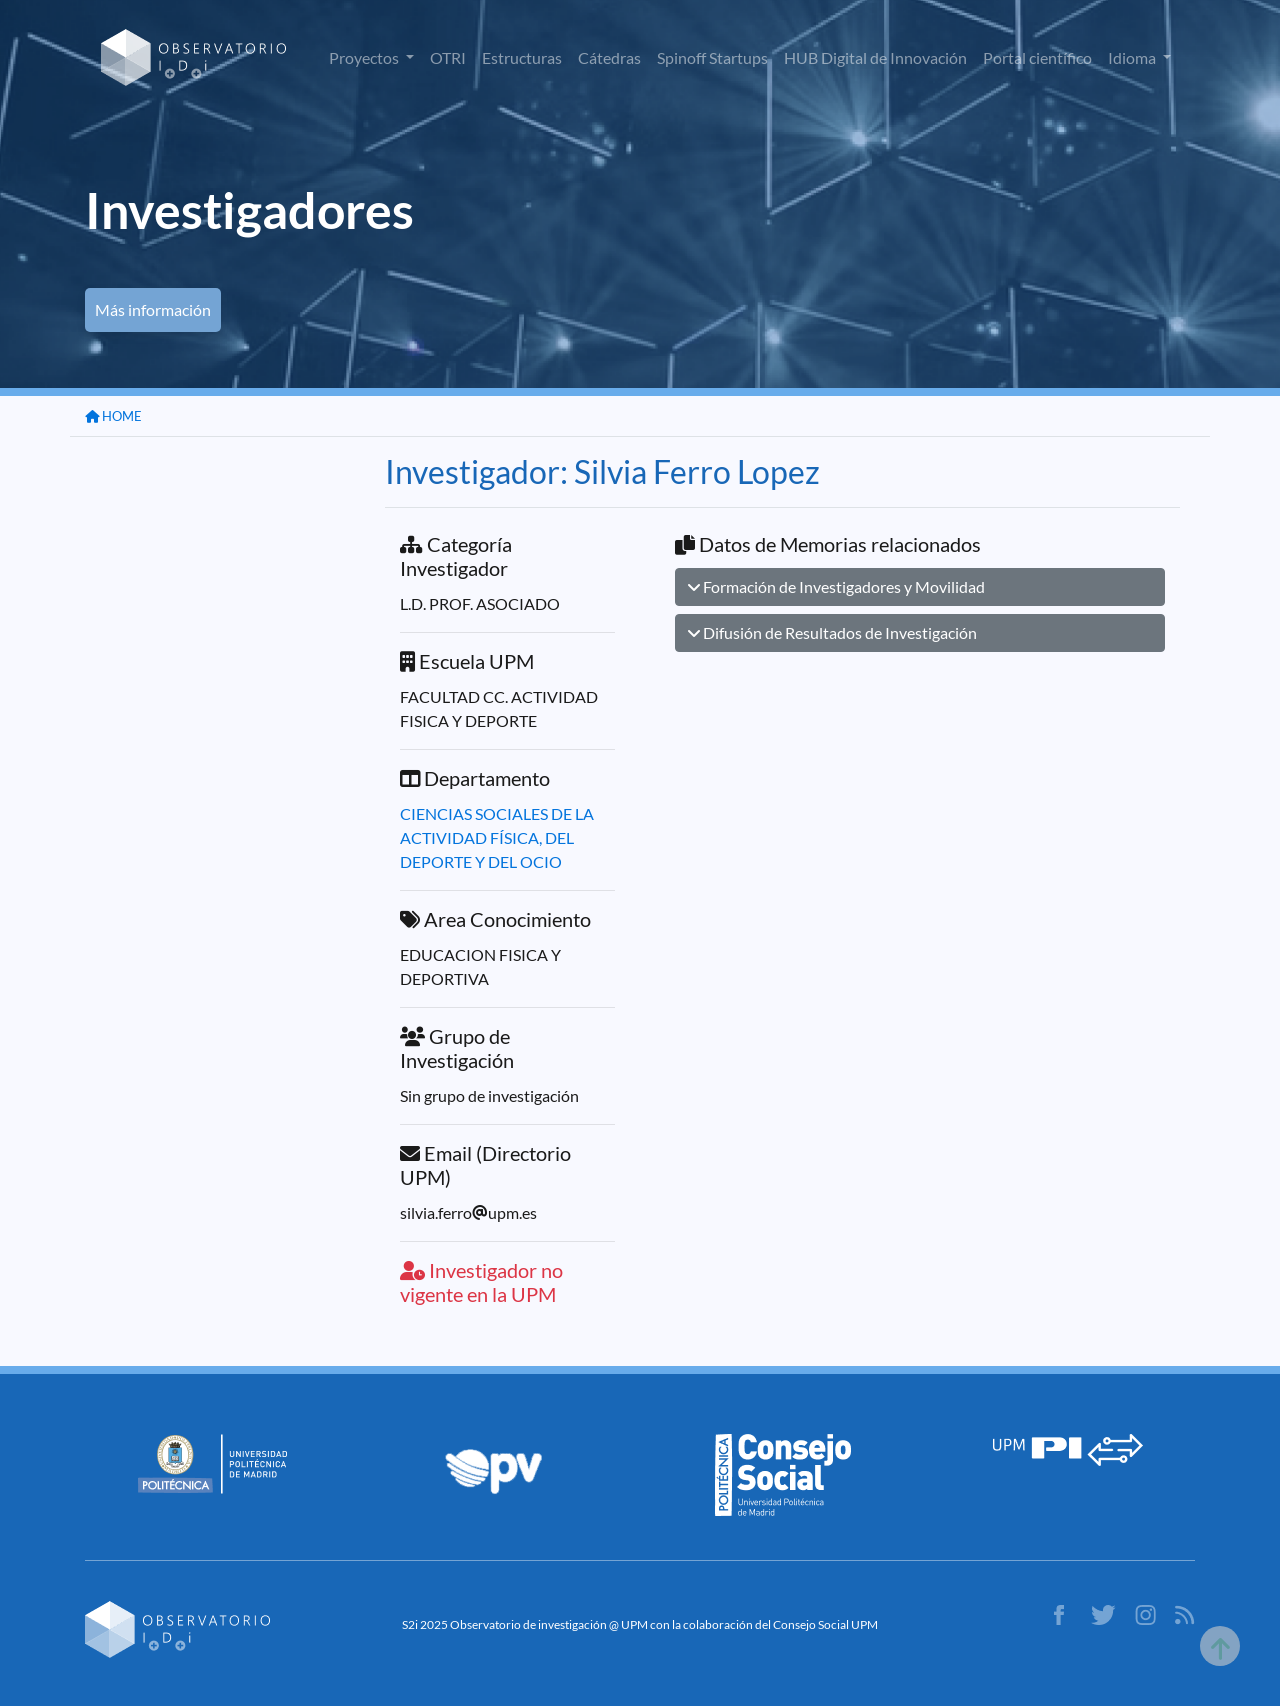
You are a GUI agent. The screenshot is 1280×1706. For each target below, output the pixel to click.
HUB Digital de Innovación (875, 57)
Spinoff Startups (712, 57)
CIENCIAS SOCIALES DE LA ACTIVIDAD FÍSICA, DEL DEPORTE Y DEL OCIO (497, 837)
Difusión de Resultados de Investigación (832, 632)
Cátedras (609, 57)
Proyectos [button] (365, 57)
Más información (153, 309)
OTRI (448, 57)
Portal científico (1037, 57)
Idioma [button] (1133, 57)
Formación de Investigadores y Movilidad (836, 586)
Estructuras (522, 57)
